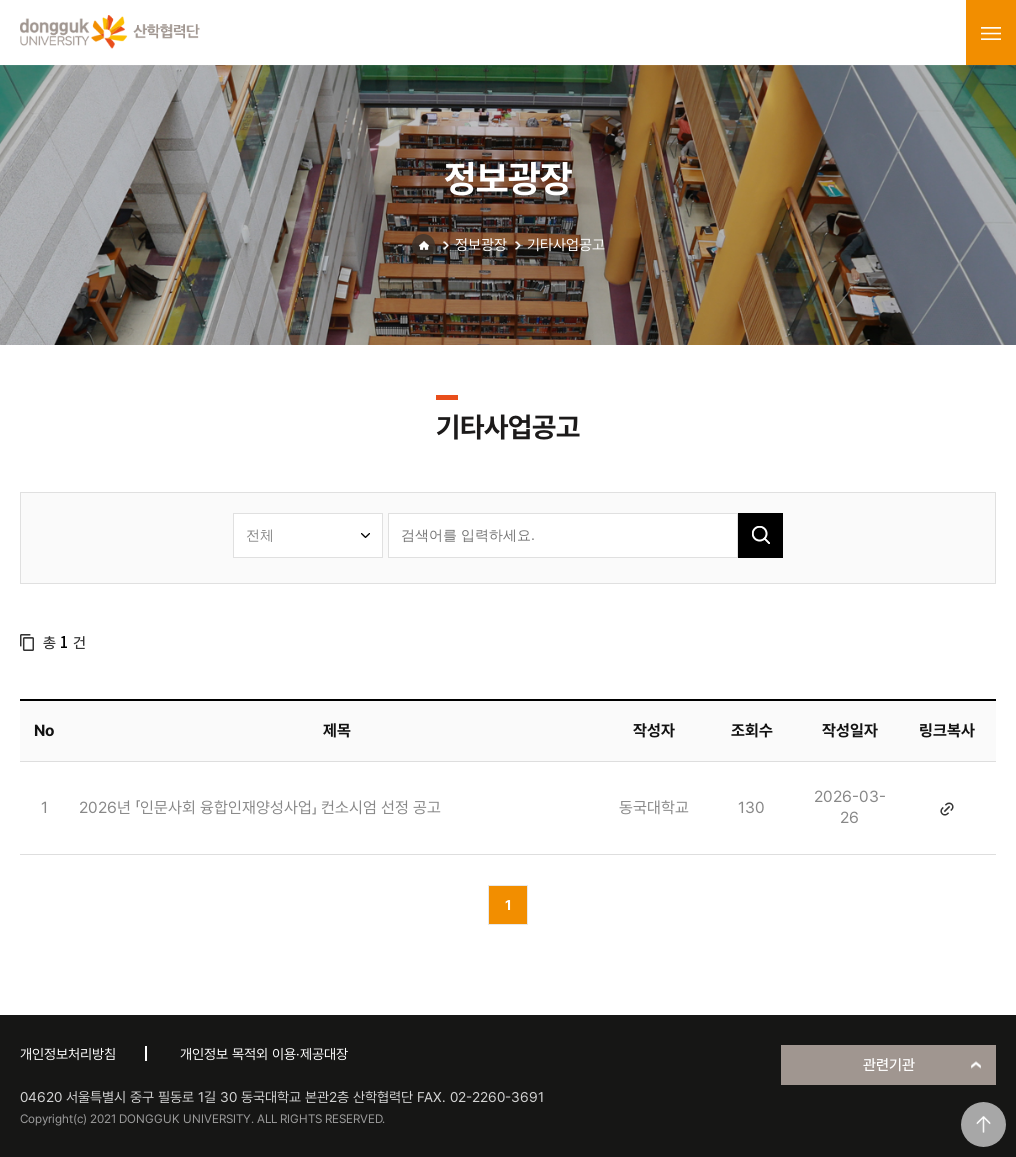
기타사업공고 (566, 245)
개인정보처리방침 (68, 1054)
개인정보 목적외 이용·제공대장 (264, 1054)
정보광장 (481, 245)
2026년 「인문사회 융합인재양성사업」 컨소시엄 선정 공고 (260, 807)
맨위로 (983, 1124)
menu (991, 33)
